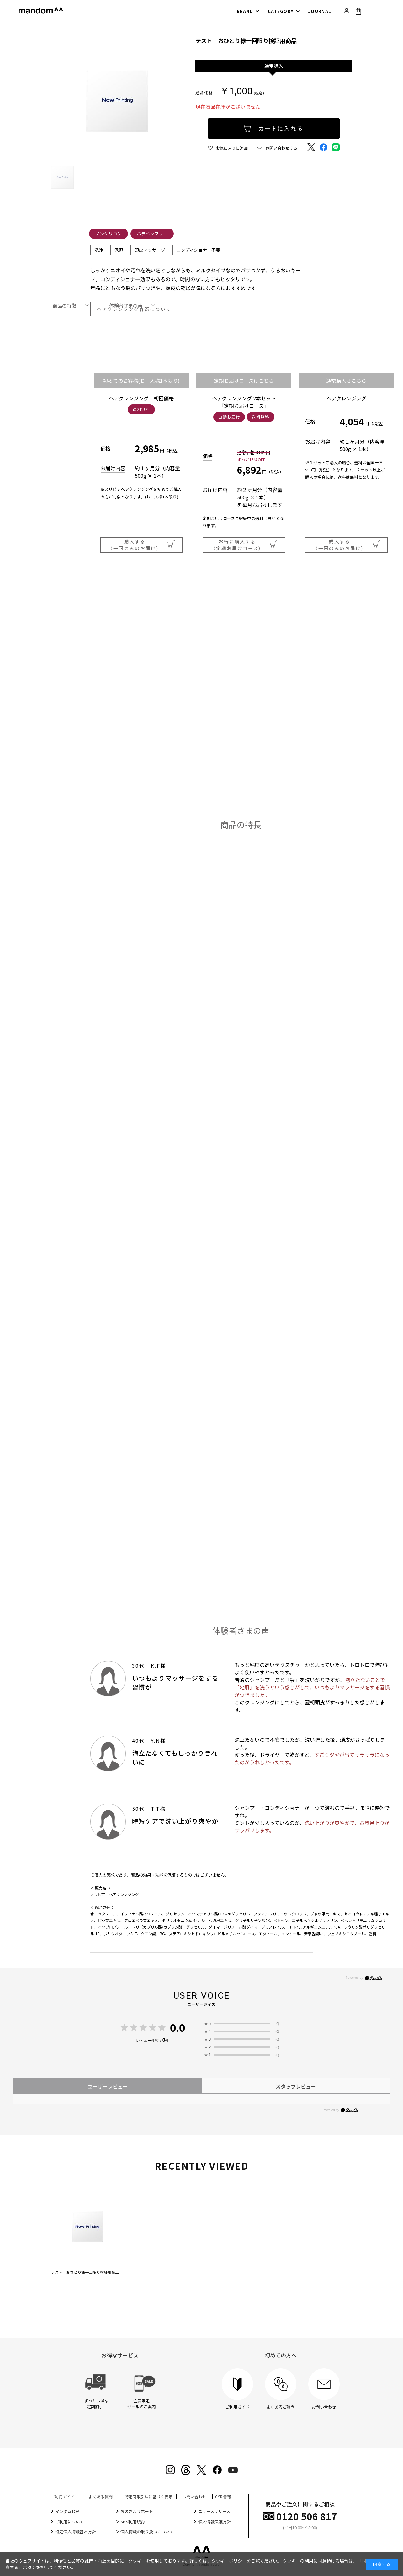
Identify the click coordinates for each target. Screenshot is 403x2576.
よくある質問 (101, 2496)
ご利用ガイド (63, 2496)
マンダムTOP (67, 2511)
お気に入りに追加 (232, 147)
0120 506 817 (306, 2515)
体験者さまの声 (125, 305)
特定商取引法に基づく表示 (149, 2496)
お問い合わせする (282, 147)
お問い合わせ (194, 2496)
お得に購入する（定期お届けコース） (244, 544)
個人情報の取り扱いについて (146, 2532)
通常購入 (273, 65)
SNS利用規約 (132, 2522)
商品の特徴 (64, 305)
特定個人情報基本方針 (75, 2532)
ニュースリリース (214, 2511)
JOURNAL (319, 11)
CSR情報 (223, 2496)
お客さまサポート (136, 2511)
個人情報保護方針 (214, 2522)
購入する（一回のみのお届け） (141, 544)
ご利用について (69, 2522)
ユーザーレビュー (107, 2086)
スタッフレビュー (296, 2086)
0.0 (177, 2027)
